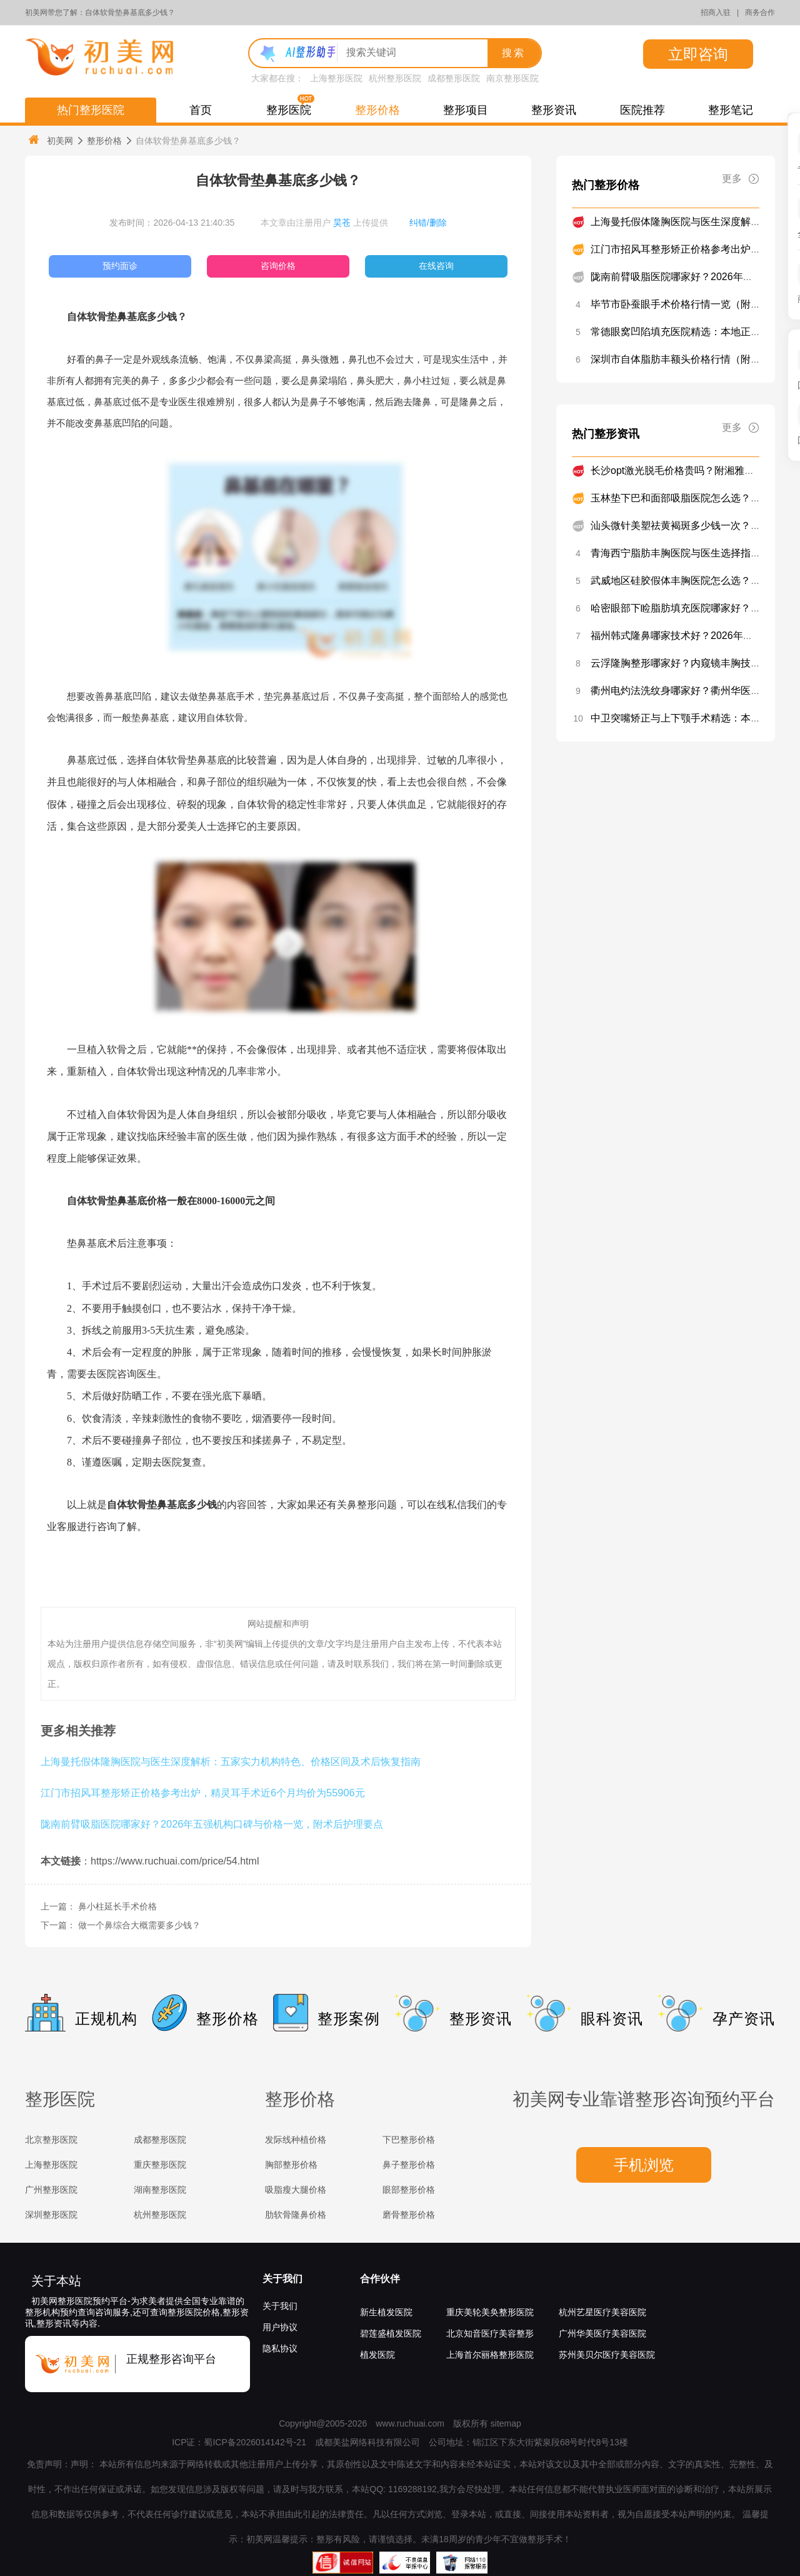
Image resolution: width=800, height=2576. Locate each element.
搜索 (514, 53)
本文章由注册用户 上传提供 (324, 223)
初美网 (50, 140)
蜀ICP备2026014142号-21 (255, 2442)
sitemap (506, 2423)
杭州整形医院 (395, 78)
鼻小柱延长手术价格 (117, 1906)
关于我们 (282, 2278)
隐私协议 (280, 2348)
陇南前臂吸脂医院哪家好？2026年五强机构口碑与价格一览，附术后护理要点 (212, 1823)
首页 (200, 110)
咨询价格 (278, 266)
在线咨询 (436, 266)
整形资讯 (553, 110)
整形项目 (465, 110)
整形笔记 (730, 110)
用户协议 (280, 2327)
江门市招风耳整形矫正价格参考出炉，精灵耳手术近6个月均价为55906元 (203, 1792)
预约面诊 (120, 266)
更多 (740, 178)
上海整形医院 (336, 78)
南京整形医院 (512, 78)
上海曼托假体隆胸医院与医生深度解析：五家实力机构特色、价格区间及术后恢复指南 (231, 1761)
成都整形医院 (454, 78)
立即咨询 (698, 54)
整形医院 (288, 110)
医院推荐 (642, 110)
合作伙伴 (380, 2278)
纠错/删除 (428, 223)
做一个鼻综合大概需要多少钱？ (139, 1925)
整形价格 (377, 110)
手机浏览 (644, 2164)
